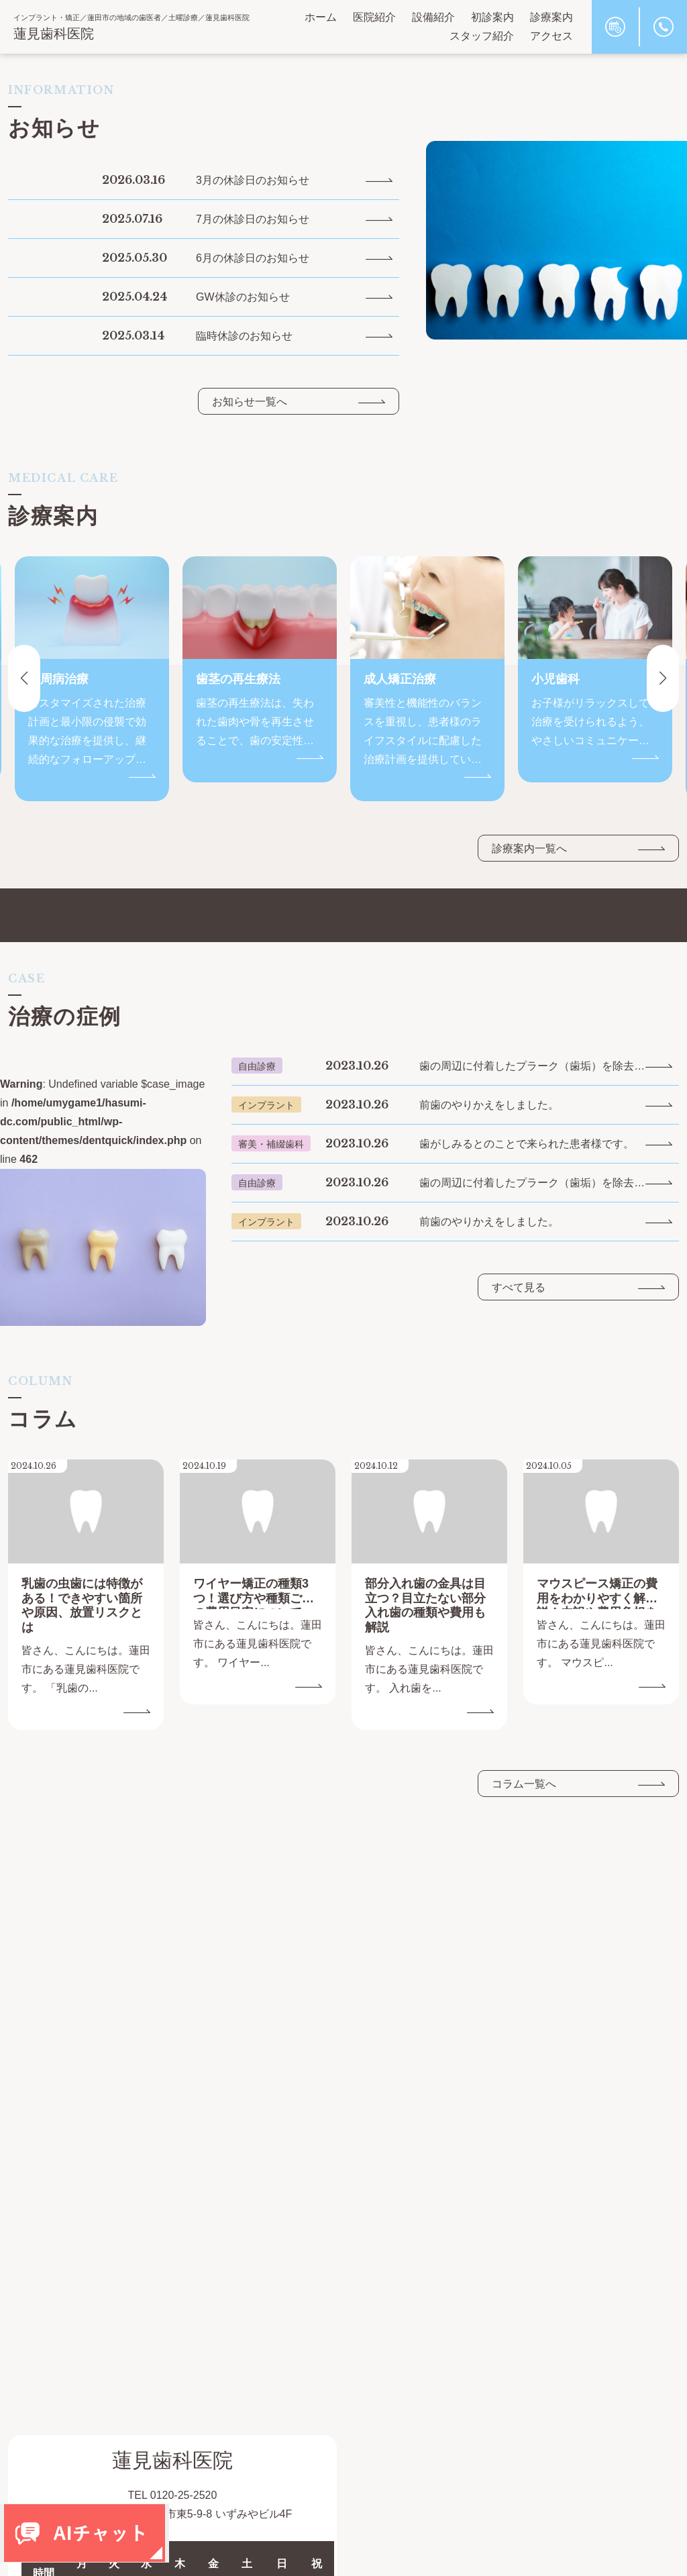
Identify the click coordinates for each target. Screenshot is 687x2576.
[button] (663, 678)
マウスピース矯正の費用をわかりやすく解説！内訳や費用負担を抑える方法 (597, 1593)
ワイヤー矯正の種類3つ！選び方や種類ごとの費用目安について (253, 1593)
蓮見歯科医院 (53, 33)
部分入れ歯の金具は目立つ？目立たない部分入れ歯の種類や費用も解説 (425, 1605)
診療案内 (551, 17)
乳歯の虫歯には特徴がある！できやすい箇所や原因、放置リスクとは (81, 1605)
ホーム (321, 17)
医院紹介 (374, 17)
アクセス (551, 36)
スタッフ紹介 (482, 36)
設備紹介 (433, 17)
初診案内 (492, 17)
